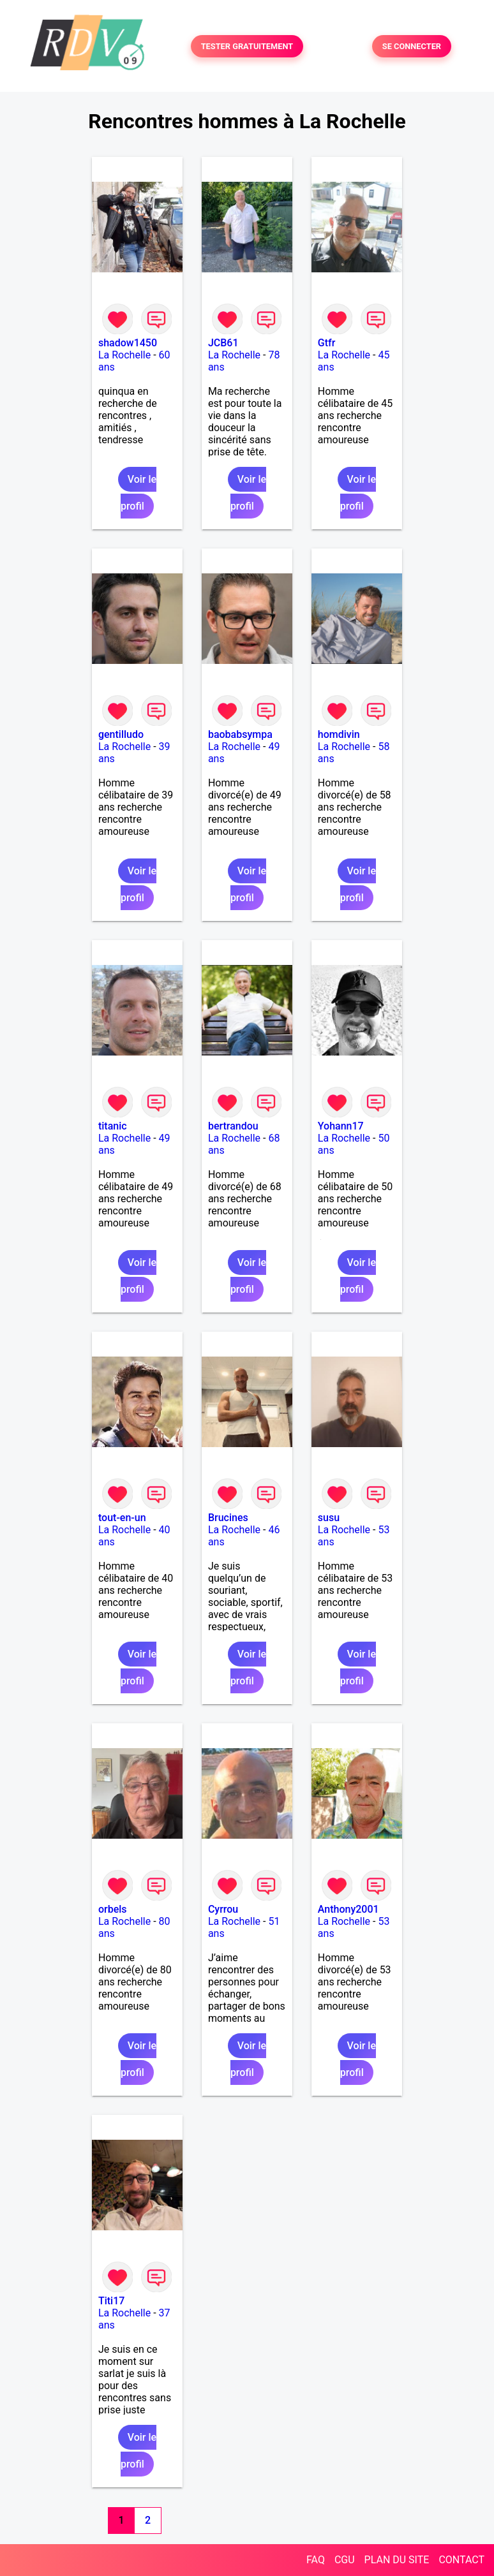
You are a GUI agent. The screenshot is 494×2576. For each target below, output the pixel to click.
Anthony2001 (348, 1909)
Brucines (228, 1518)
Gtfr (327, 343)
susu (329, 1518)
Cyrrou (223, 1909)
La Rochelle (124, 355)
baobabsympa (240, 734)
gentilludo (121, 734)
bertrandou (233, 1126)
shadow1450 (127, 343)
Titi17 (111, 2301)
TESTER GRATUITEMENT (247, 46)
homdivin (339, 734)
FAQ (315, 2560)
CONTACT (461, 2560)
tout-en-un (122, 1518)
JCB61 (223, 343)
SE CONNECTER (411, 46)
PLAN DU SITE (397, 2560)
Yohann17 (341, 1126)
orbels (112, 1909)
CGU (344, 2560)
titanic (112, 1126)
